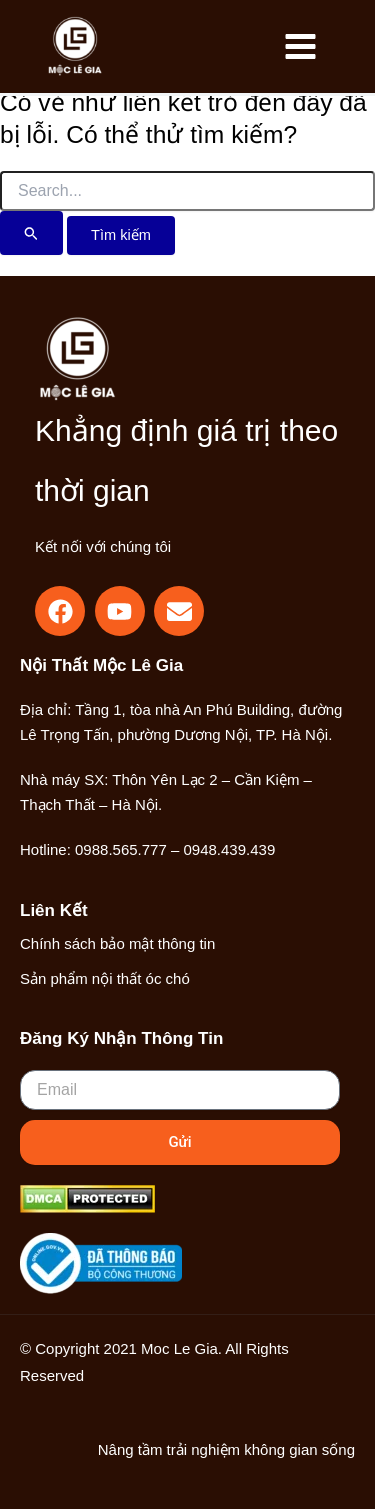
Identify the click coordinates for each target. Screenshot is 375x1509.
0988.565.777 (121, 849)
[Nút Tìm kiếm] (31, 233)
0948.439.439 (229, 849)
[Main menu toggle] (300, 47)
